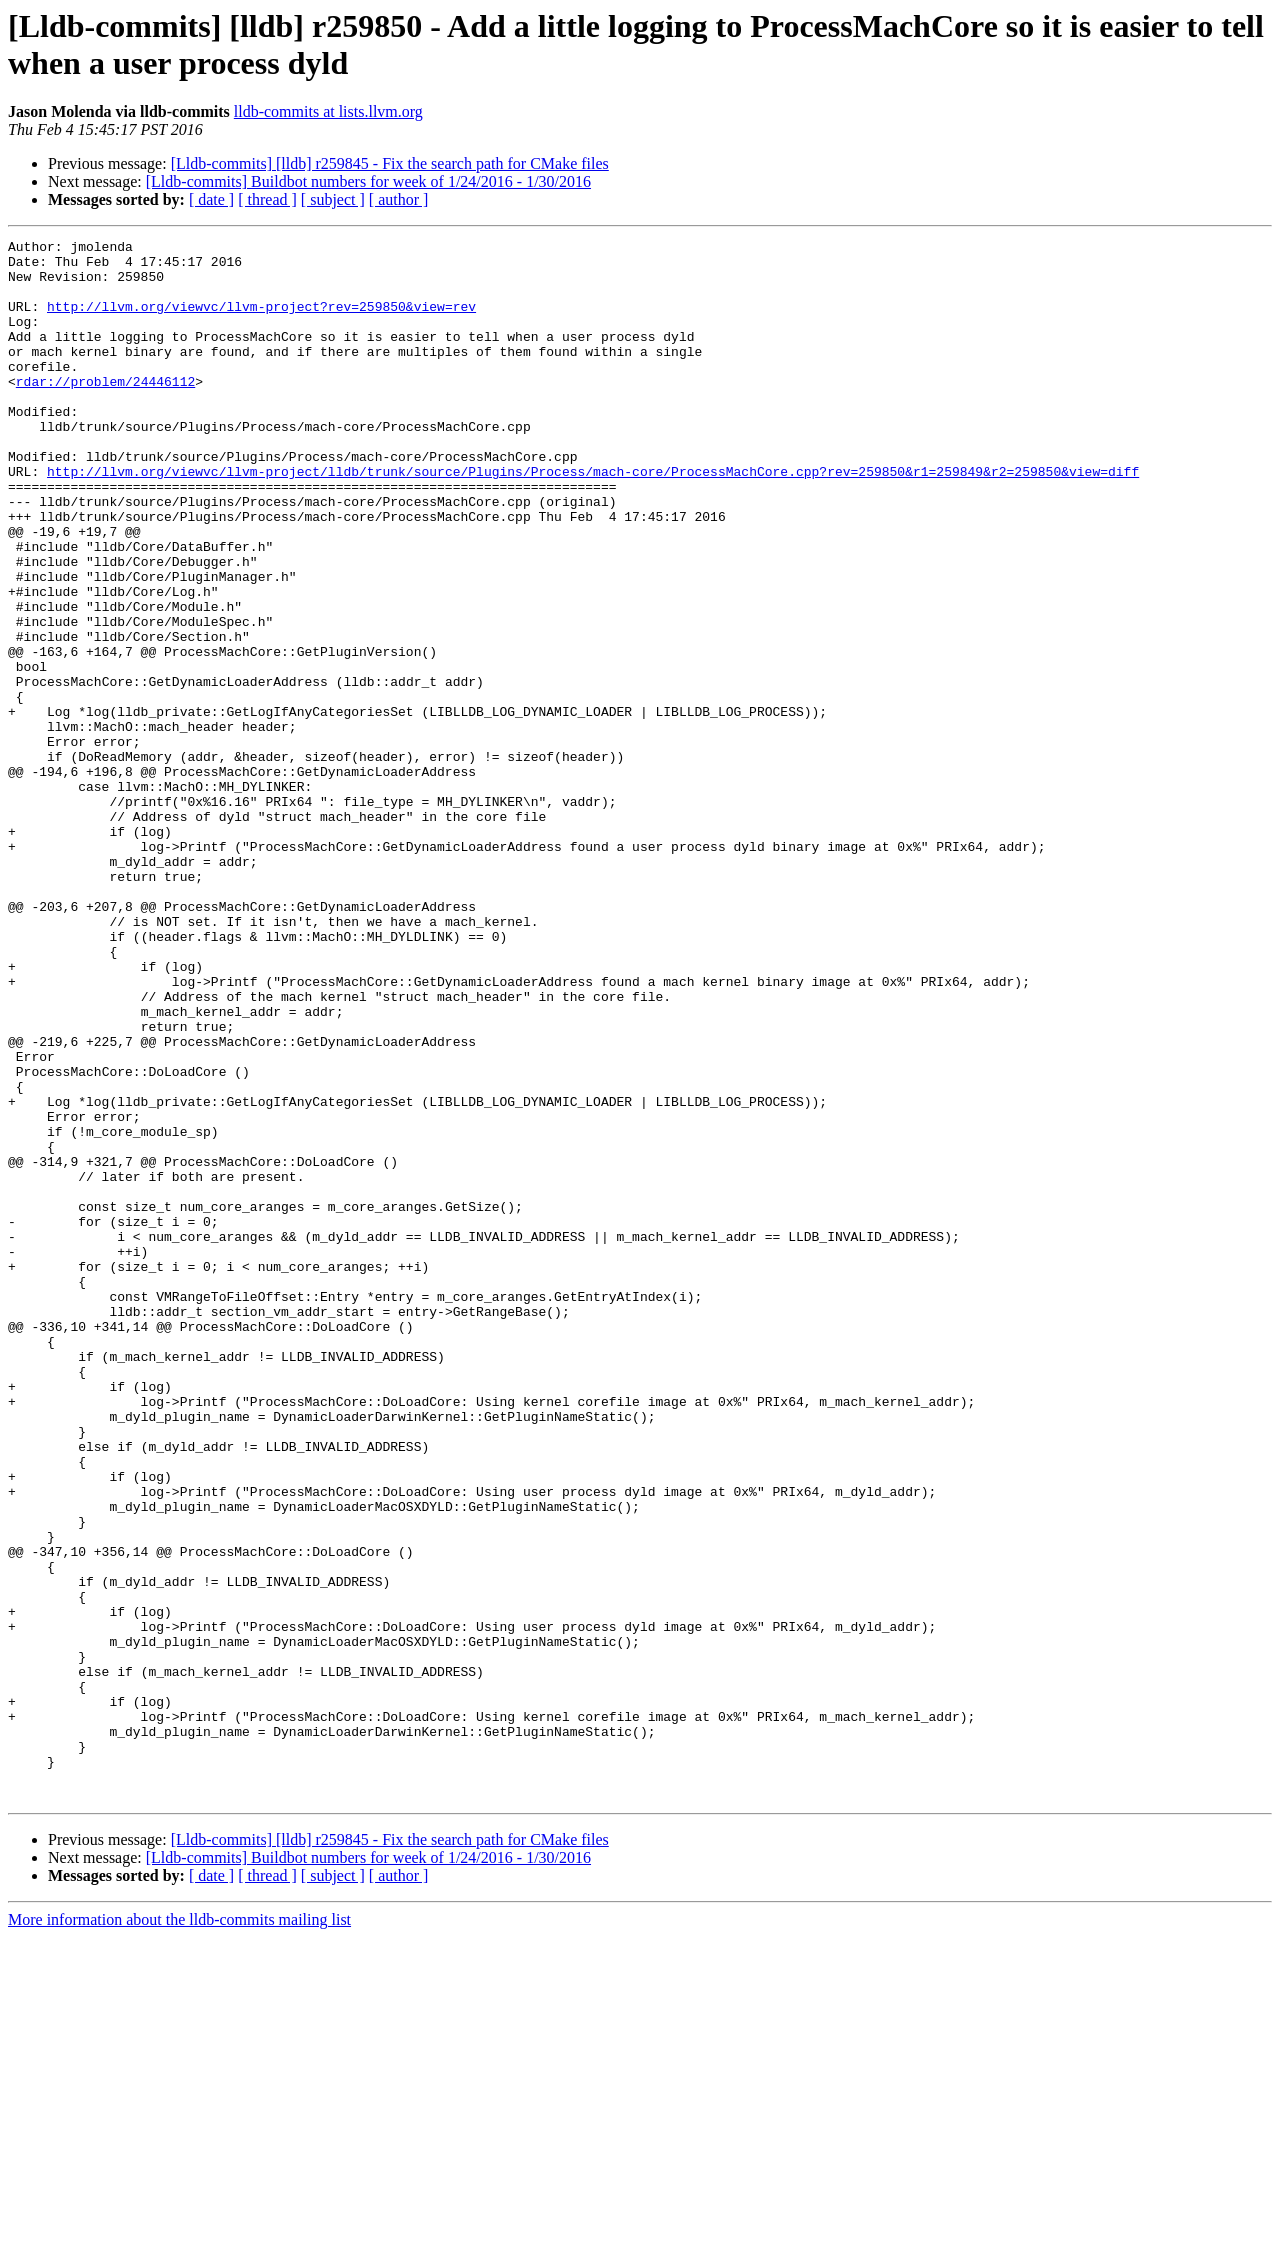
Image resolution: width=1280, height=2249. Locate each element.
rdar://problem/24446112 (105, 411)
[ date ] (211, 199)
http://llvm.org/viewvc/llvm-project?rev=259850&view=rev (261, 321)
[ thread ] (267, 199)
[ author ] (399, 199)
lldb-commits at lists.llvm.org (328, 111)
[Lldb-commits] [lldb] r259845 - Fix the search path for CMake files (390, 163)
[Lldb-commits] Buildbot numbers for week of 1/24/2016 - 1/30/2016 (368, 181)
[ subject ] (333, 199)
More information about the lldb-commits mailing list (179, 2231)
